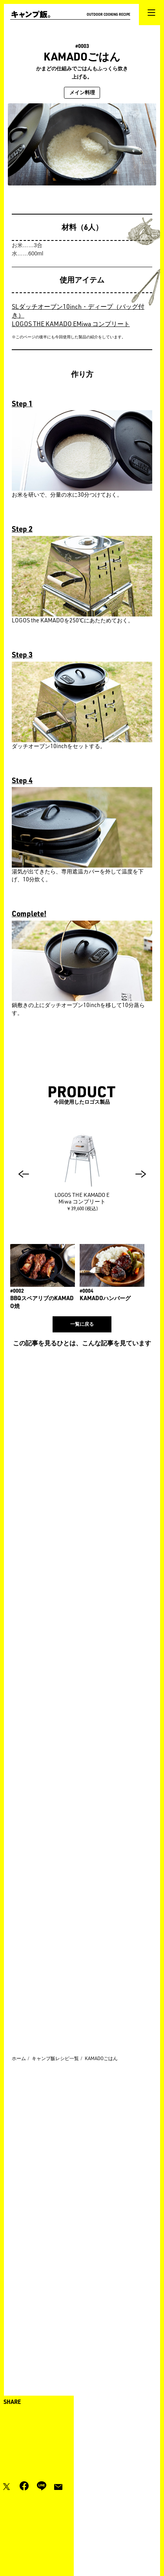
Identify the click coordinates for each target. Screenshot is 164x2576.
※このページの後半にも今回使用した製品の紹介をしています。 (69, 336)
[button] (23, 1174)
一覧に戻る (82, 1324)
